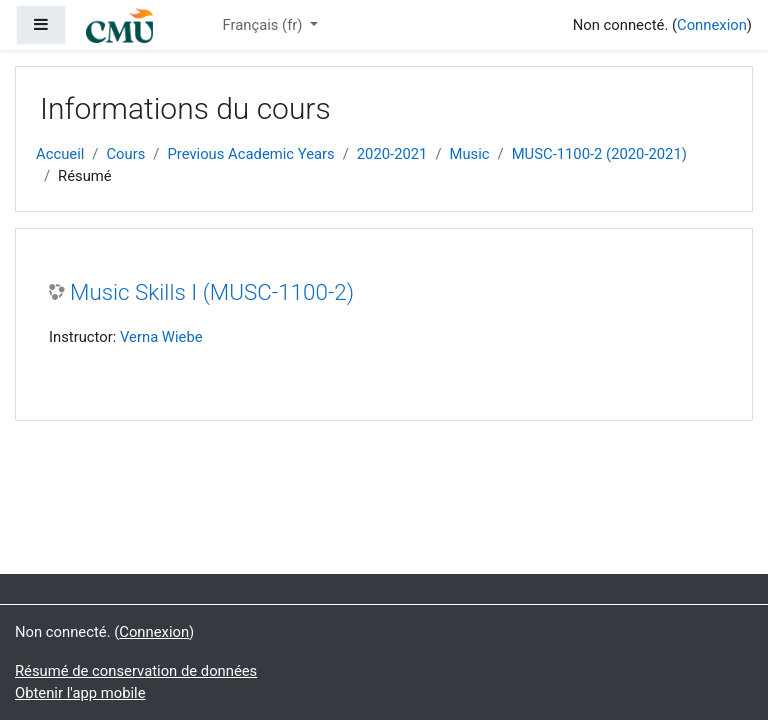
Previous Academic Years (250, 154)
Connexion (712, 25)
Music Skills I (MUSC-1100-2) (212, 292)
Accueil (60, 154)
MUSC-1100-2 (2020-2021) (599, 154)
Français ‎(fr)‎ (264, 25)
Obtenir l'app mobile (80, 693)
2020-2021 (392, 154)
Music (470, 154)
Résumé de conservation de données (136, 671)
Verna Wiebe (161, 337)
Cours (125, 154)
